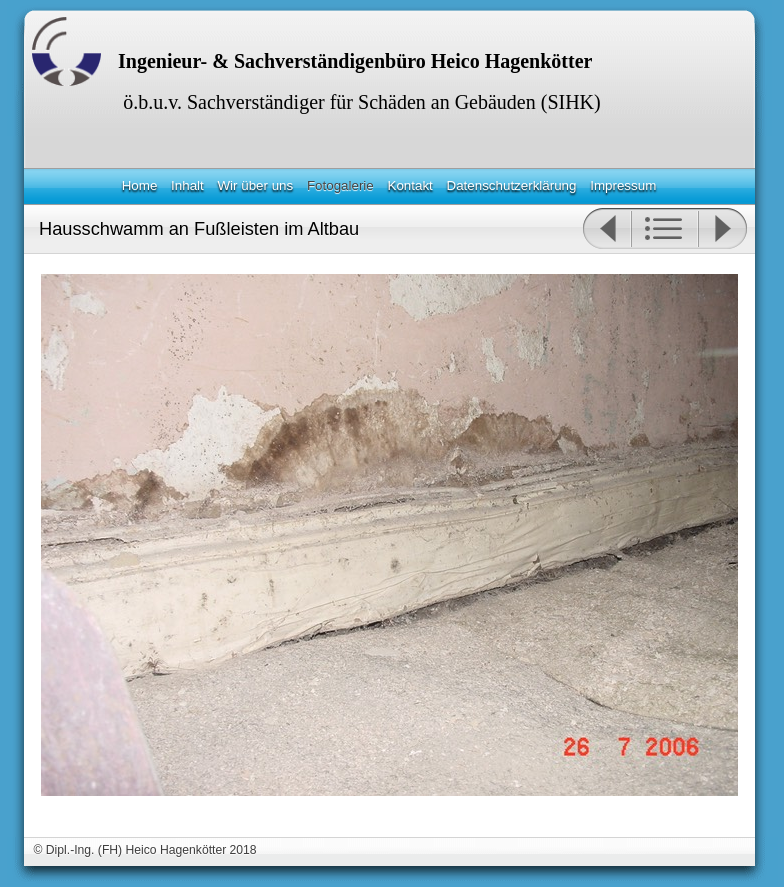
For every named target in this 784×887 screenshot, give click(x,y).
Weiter (723, 229)
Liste (664, 229)
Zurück (606, 229)
